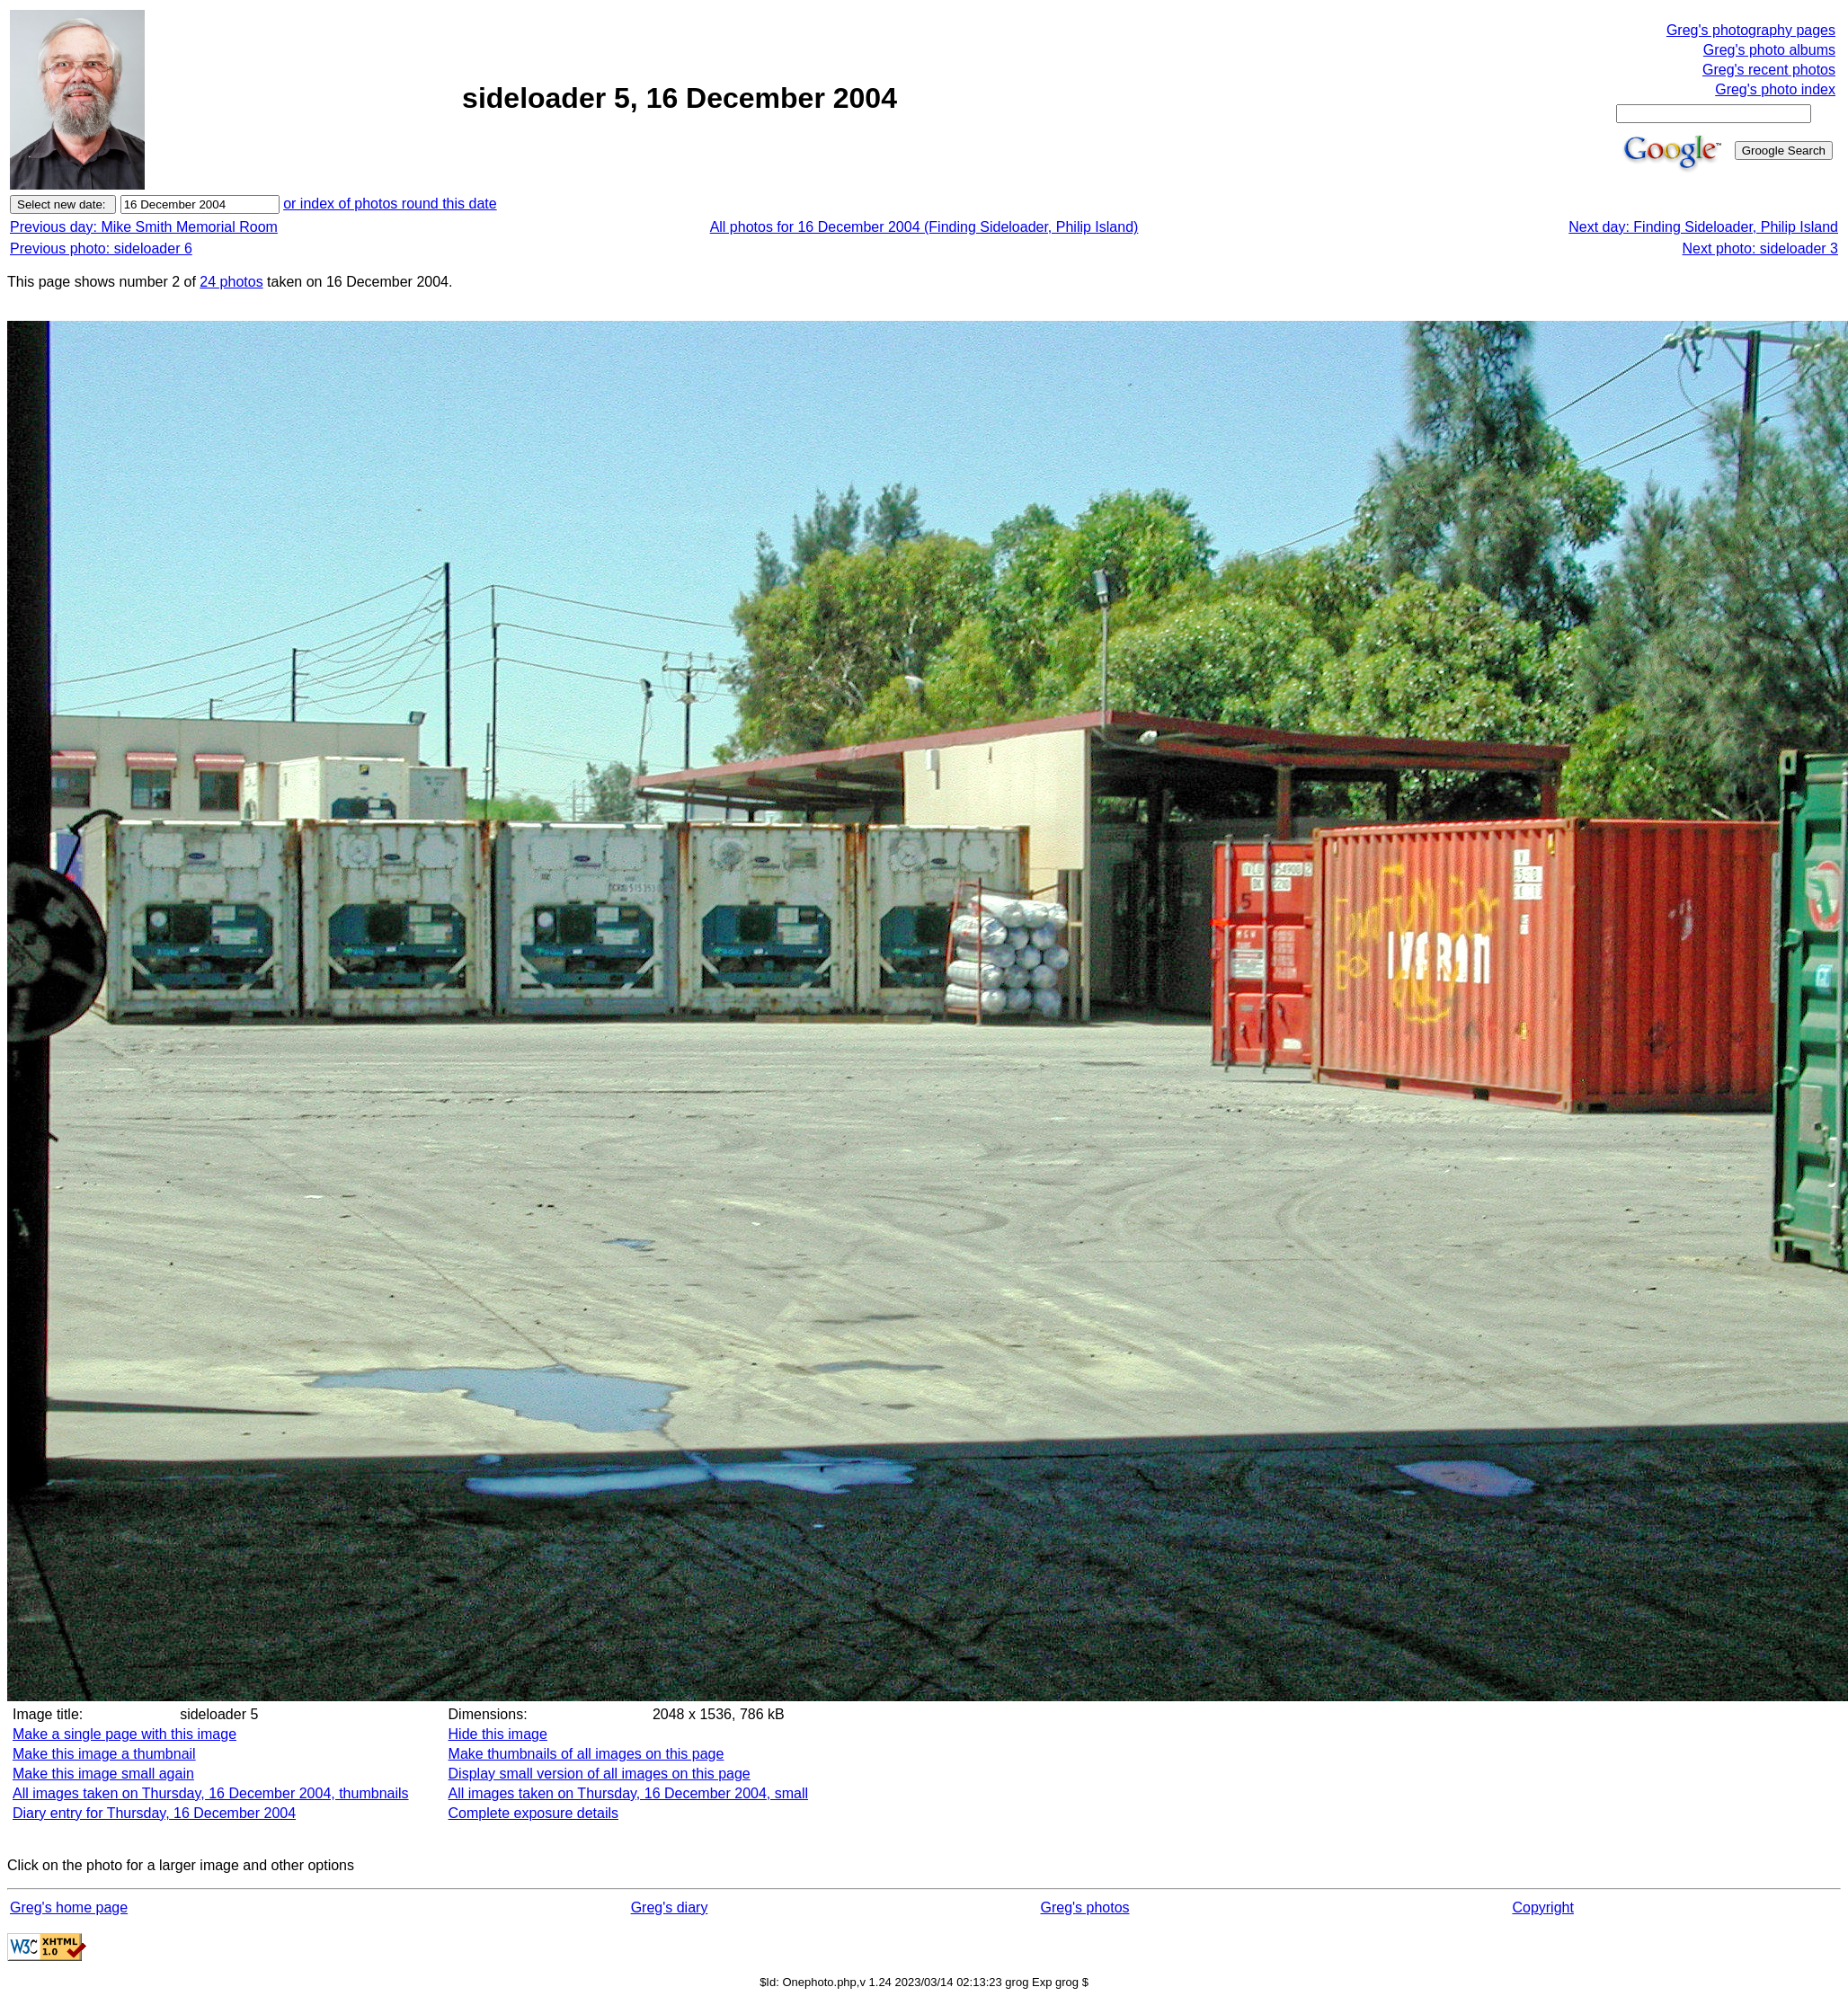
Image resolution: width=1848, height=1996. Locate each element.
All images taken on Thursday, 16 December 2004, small (629, 1793)
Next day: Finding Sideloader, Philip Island (1703, 227)
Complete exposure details (533, 1813)
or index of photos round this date (390, 203)
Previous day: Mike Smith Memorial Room (144, 227)
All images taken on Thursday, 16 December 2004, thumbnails (211, 1793)
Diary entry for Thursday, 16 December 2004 (154, 1813)
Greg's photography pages (1750, 30)
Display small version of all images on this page (600, 1773)
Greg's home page (69, 1907)
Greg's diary (669, 1907)
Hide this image (498, 1734)
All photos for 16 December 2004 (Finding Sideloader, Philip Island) (924, 227)
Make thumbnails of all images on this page (586, 1753)
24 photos (231, 281)
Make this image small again (103, 1773)
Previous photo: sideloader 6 (101, 248)
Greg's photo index (1775, 89)
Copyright (1542, 1907)
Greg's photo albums (1769, 50)
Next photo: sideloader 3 (1760, 248)
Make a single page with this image (124, 1734)
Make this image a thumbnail (104, 1753)
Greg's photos (1084, 1907)
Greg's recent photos (1768, 69)
